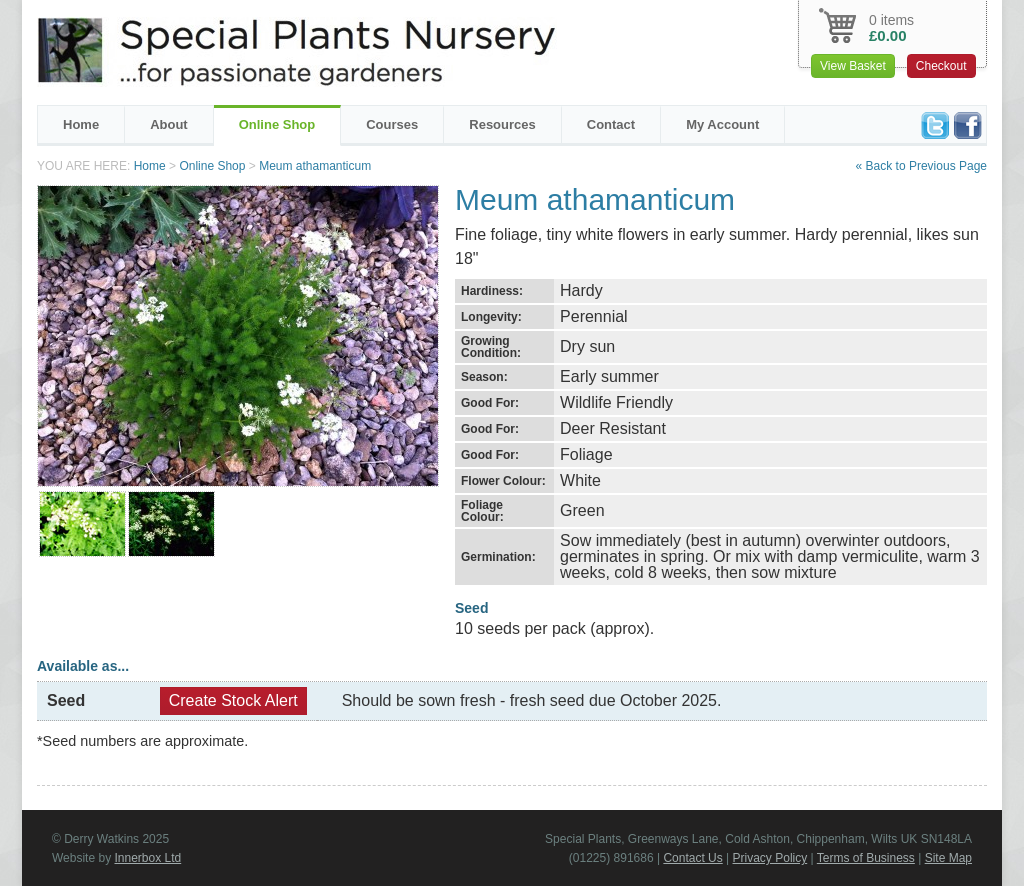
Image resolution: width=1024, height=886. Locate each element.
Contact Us (692, 858)
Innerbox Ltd (147, 858)
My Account (722, 124)
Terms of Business (866, 858)
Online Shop (277, 124)
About (169, 124)
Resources (502, 124)
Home (81, 124)
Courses (392, 124)
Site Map (948, 858)
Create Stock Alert (233, 700)
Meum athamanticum (315, 166)
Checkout (941, 66)
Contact (611, 124)
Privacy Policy (770, 858)
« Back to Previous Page (921, 166)
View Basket (853, 66)
